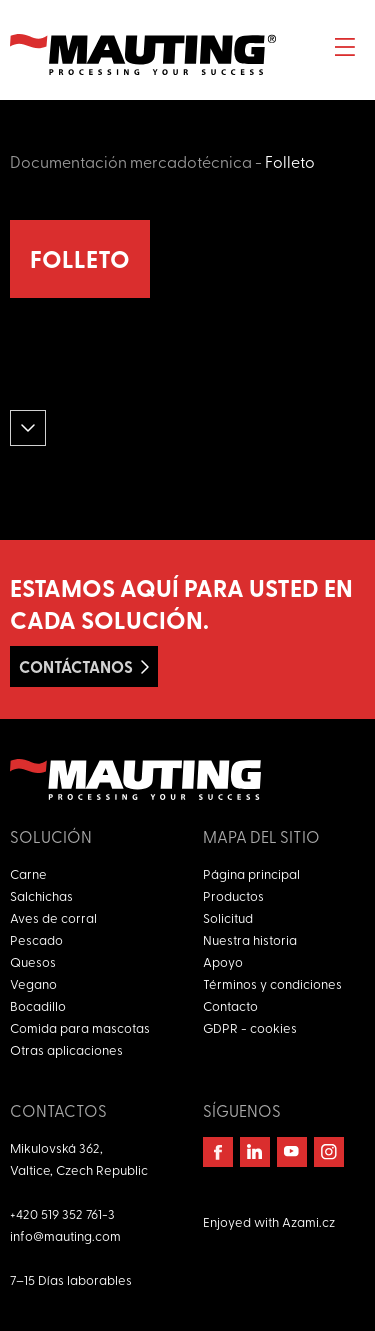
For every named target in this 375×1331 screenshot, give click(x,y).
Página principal (251, 873)
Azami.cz (308, 1221)
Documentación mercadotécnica (131, 161)
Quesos (33, 961)
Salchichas (41, 895)
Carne (28, 873)
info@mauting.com (65, 1235)
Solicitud (228, 917)
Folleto (290, 161)
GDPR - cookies (250, 1027)
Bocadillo (38, 1005)
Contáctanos (76, 666)
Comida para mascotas (80, 1027)
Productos (233, 895)
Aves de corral (53, 917)
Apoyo (223, 961)
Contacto (230, 1005)
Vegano (33, 983)
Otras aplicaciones (66, 1049)
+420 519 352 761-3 (62, 1213)
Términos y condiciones (272, 983)
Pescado (36, 939)
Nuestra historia (250, 939)
